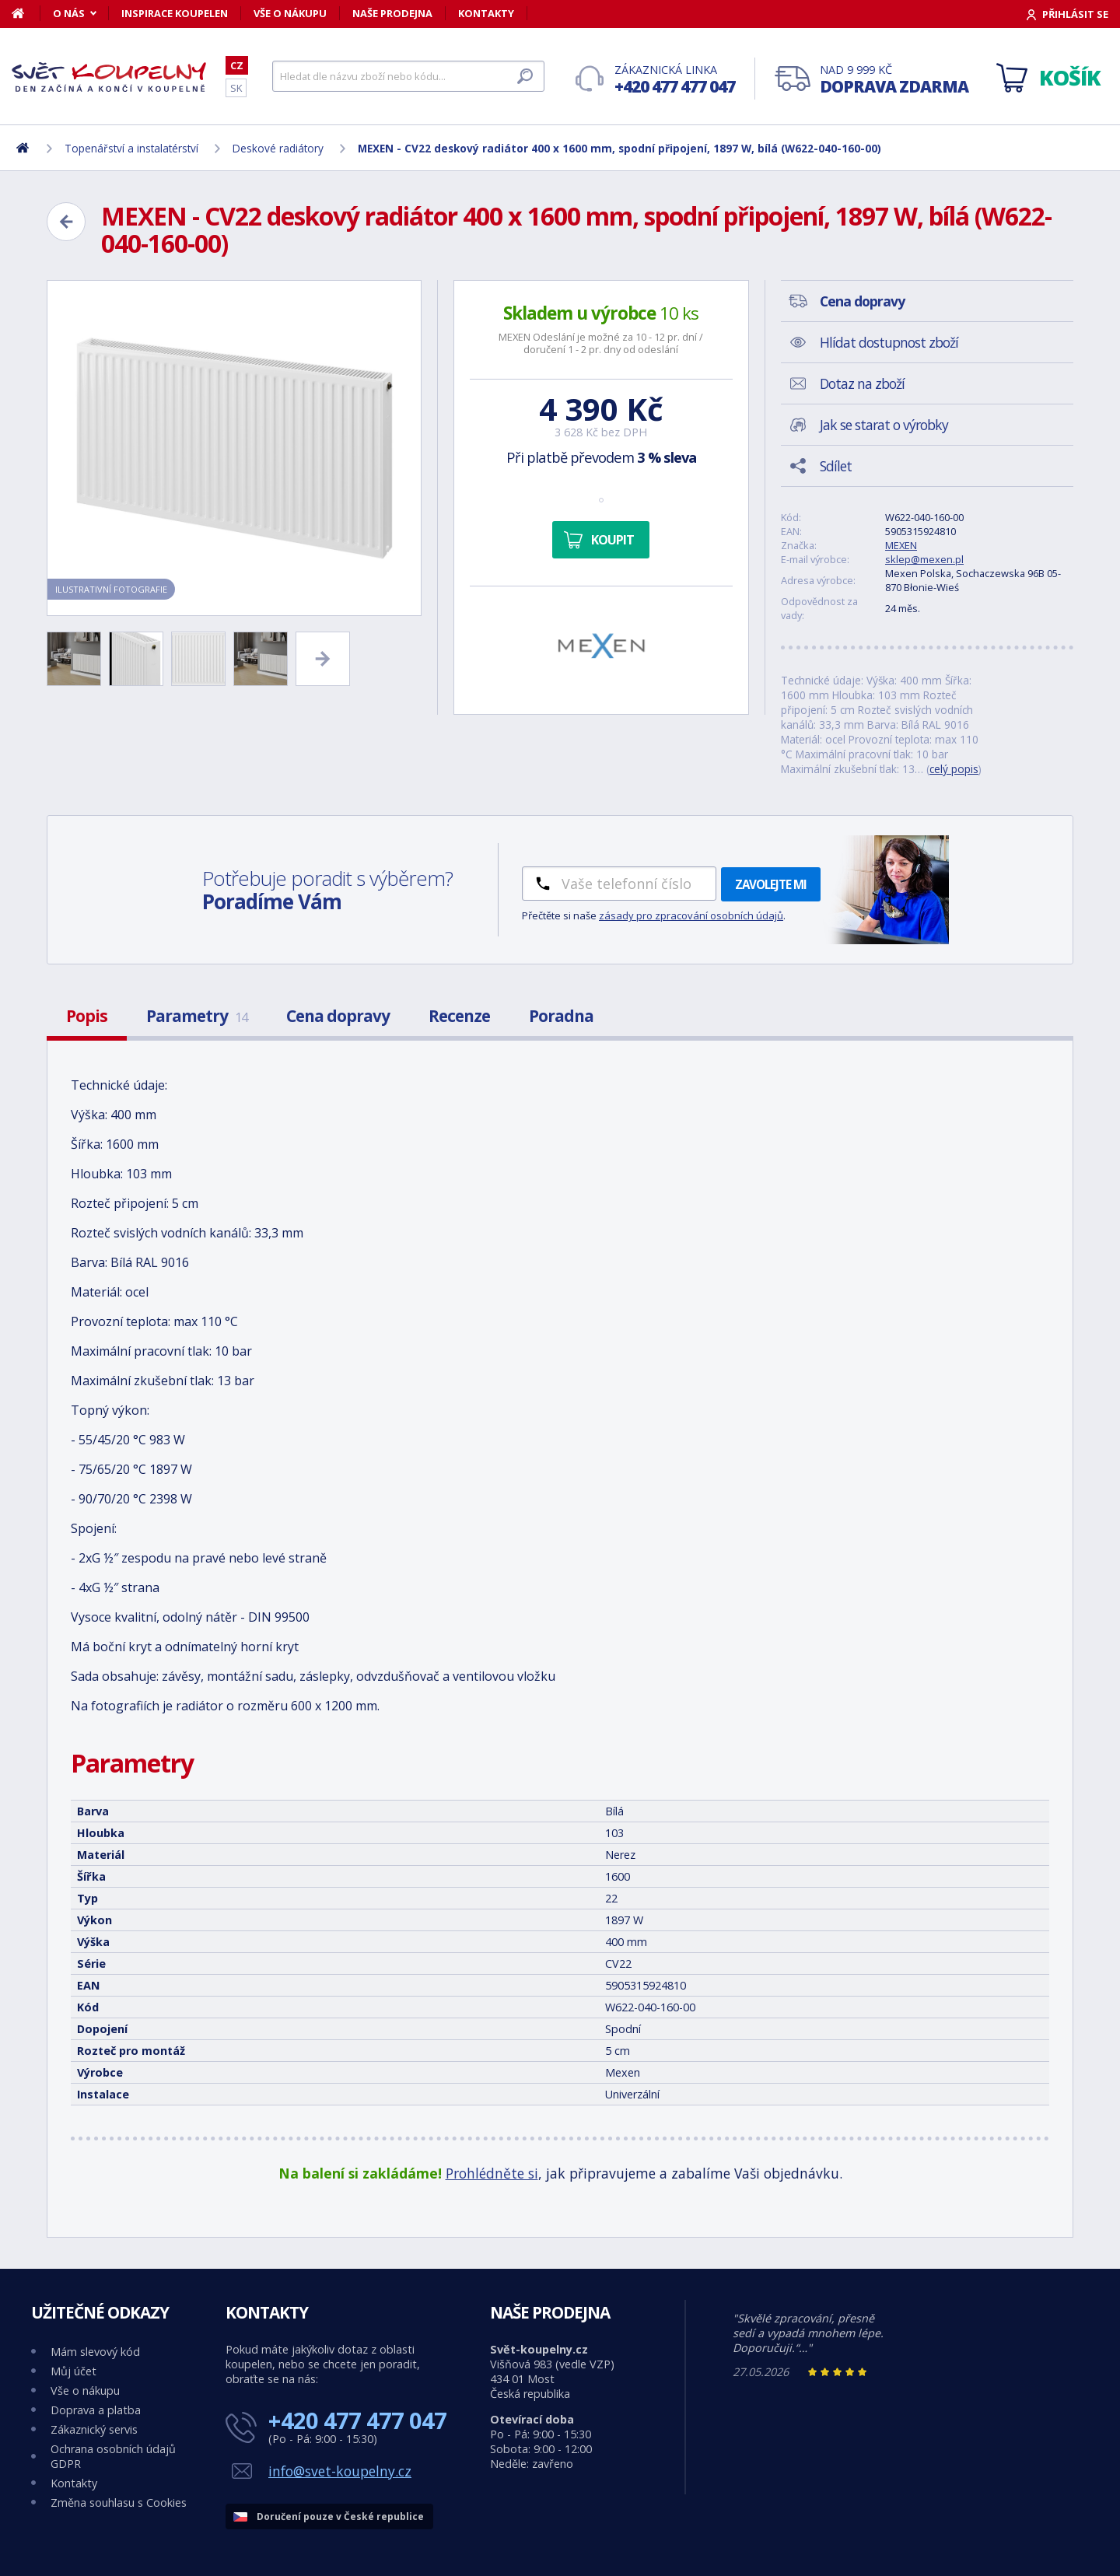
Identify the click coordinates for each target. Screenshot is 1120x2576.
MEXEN (901, 545)
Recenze (459, 1016)
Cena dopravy (338, 1016)
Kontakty (486, 13)
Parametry (196, 1016)
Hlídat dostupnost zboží (889, 342)
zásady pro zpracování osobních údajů (691, 915)
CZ (236, 65)
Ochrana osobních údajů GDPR (113, 2456)
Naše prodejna (392, 13)
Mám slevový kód (95, 2351)
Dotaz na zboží (862, 383)
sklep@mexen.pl (924, 559)
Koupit (612, 539)
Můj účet (73, 2371)
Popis (86, 1016)
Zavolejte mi (771, 884)
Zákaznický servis (94, 2429)
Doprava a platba (96, 2410)
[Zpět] (66, 221)
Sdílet (836, 466)
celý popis (953, 768)
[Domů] (26, 13)
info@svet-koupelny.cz (339, 2471)
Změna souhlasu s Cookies (119, 2502)
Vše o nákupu (290, 13)
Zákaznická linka (674, 79)
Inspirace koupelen (174, 13)
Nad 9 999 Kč (894, 79)
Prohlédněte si (492, 2173)
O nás (69, 13)
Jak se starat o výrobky (884, 424)
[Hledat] (408, 76)
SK (236, 88)
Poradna (561, 1016)
